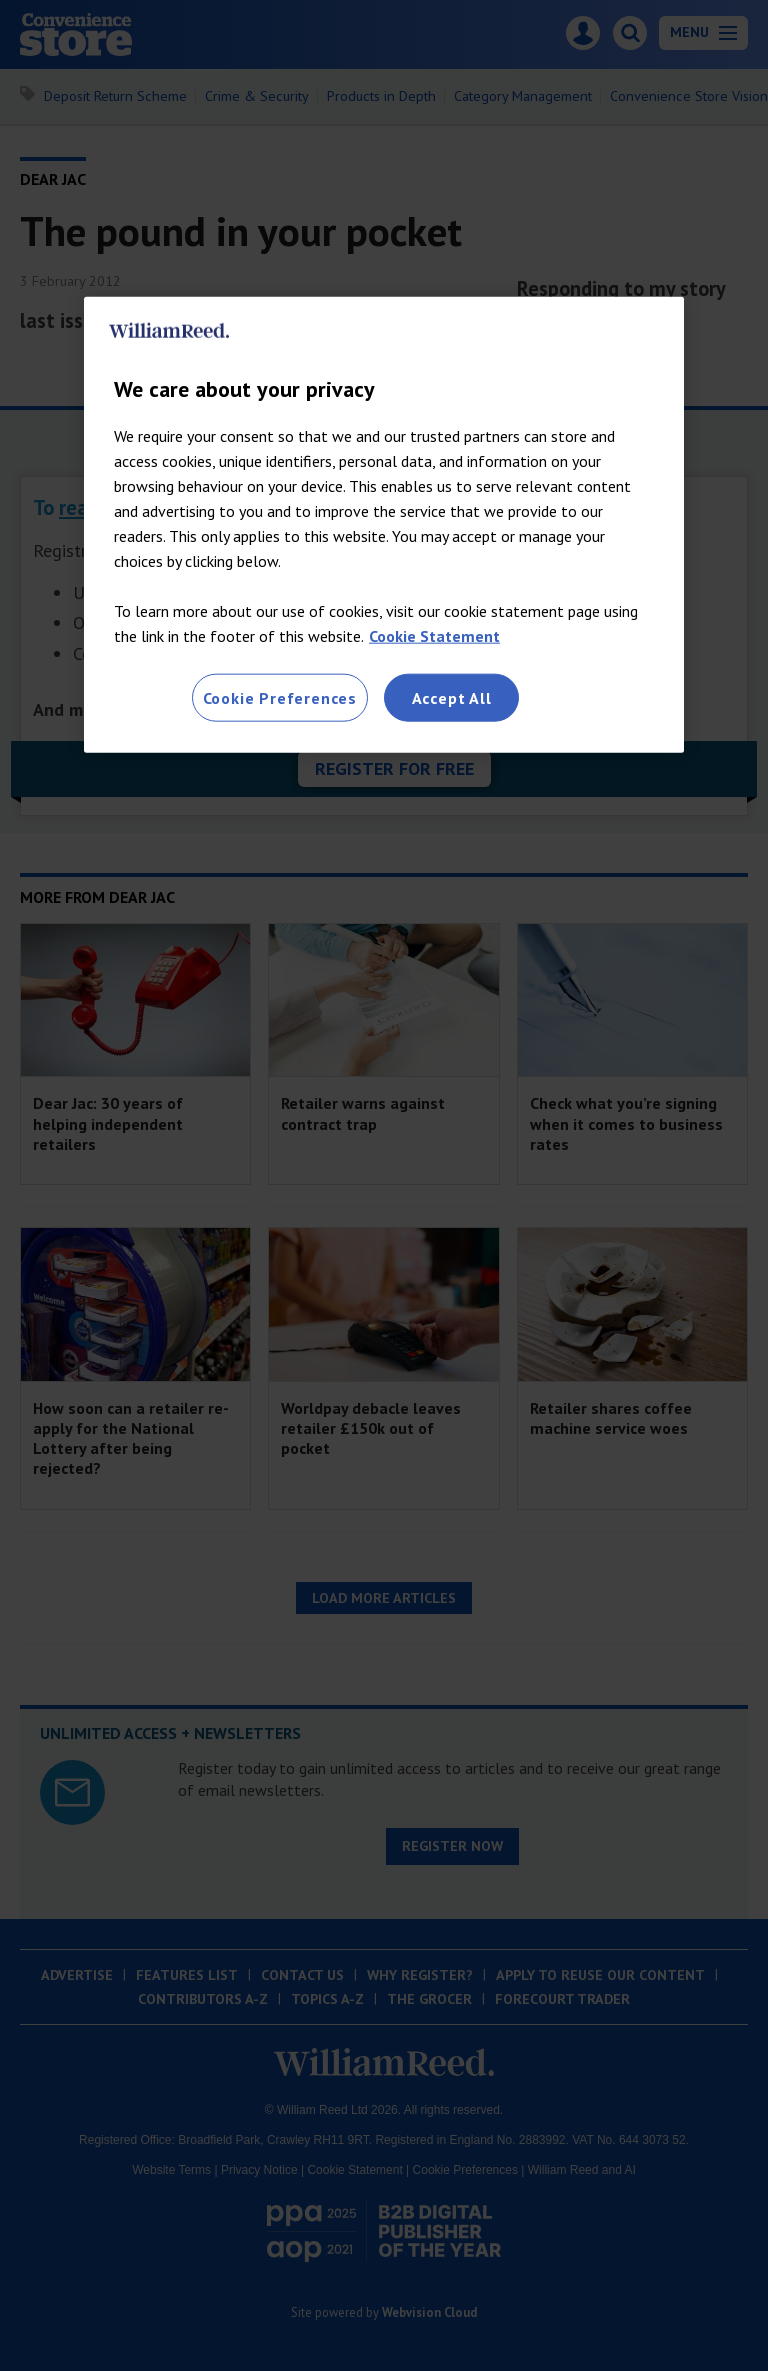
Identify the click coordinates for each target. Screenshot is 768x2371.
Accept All (452, 697)
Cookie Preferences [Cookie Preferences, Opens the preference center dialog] (280, 697)
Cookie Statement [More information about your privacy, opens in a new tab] (434, 635)
